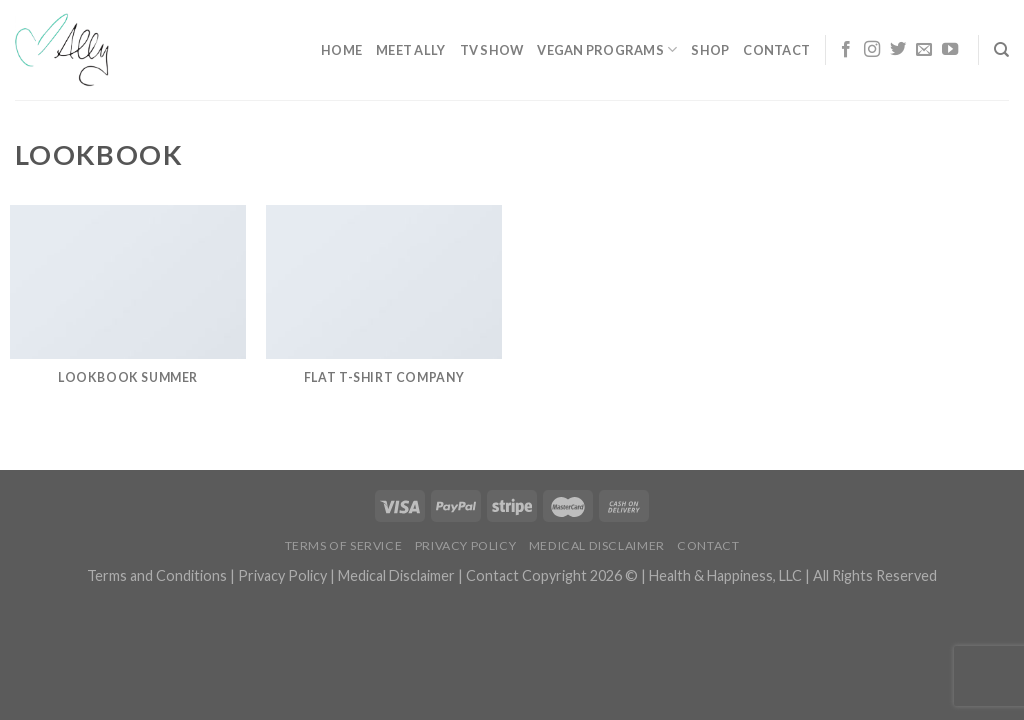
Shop (710, 50)
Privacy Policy (466, 545)
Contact (776, 50)
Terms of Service (344, 545)
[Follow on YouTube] (950, 50)
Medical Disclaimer (597, 545)
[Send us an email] (924, 50)
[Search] (1001, 50)
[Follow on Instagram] (872, 50)
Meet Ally (410, 50)
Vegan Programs (607, 49)
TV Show (492, 50)
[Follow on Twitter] (898, 50)
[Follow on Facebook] (846, 50)
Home (341, 50)
